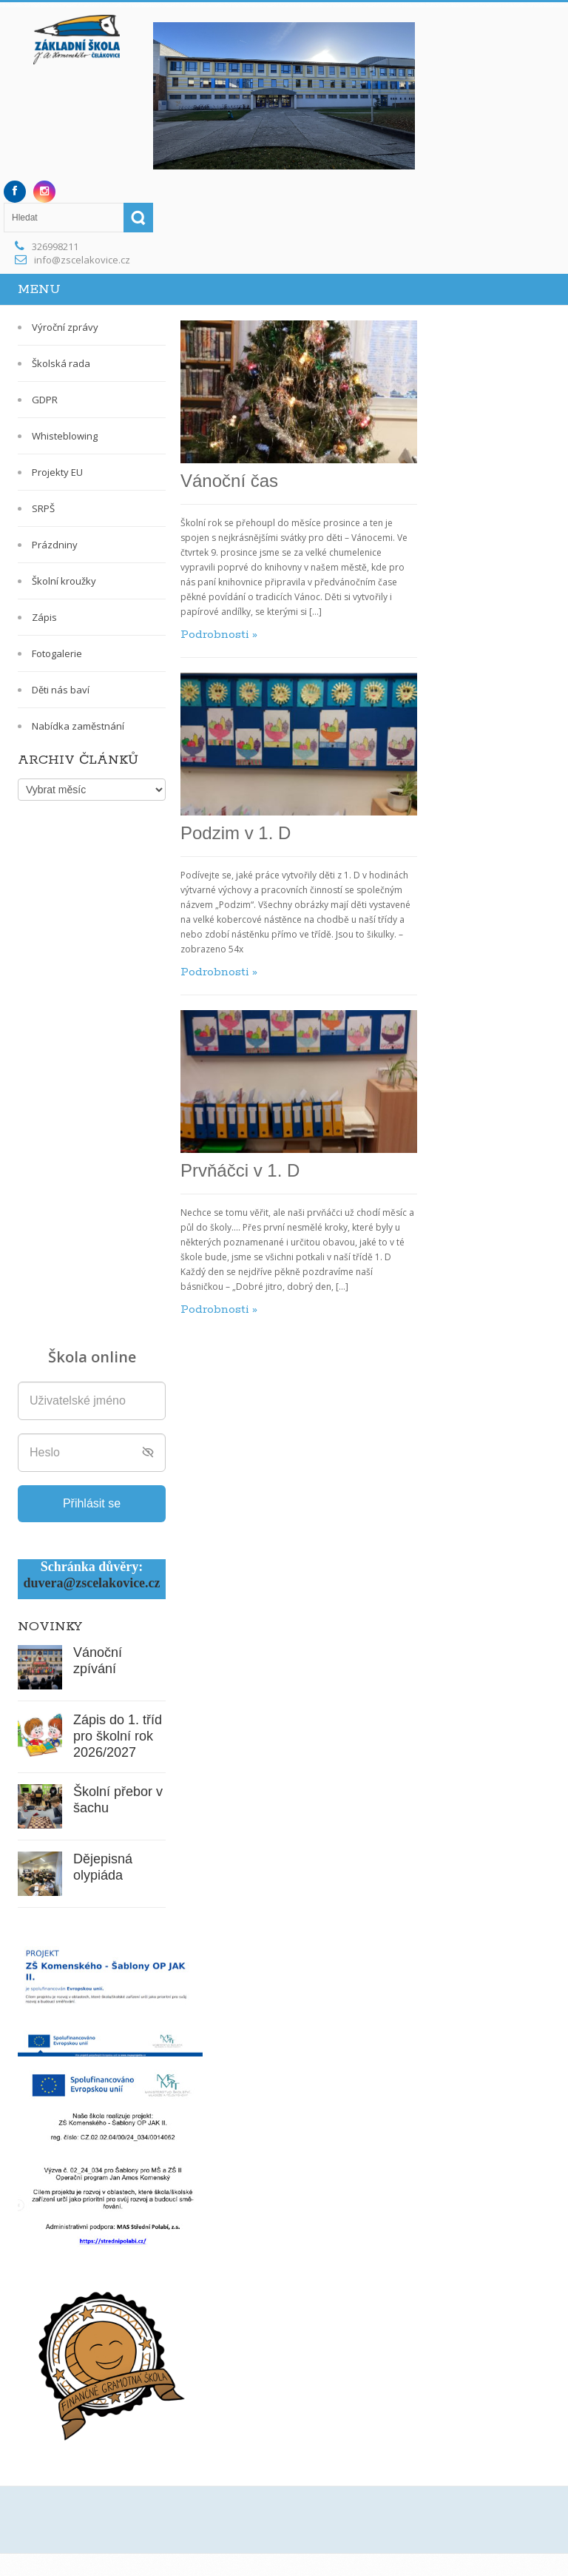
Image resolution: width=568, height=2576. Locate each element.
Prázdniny (55, 544)
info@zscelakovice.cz (82, 259)
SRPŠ (43, 508)
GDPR (45, 399)
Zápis (44, 617)
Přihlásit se (92, 1503)
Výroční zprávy (65, 327)
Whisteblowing (65, 436)
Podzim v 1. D (235, 833)
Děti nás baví (60, 689)
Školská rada (61, 363)
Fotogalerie (57, 653)
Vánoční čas (229, 481)
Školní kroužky (64, 581)
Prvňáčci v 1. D (240, 1170)
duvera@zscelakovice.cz (91, 1582)
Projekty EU (57, 472)
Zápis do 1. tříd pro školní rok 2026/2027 (117, 1736)
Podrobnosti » (218, 634)
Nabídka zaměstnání (78, 726)
